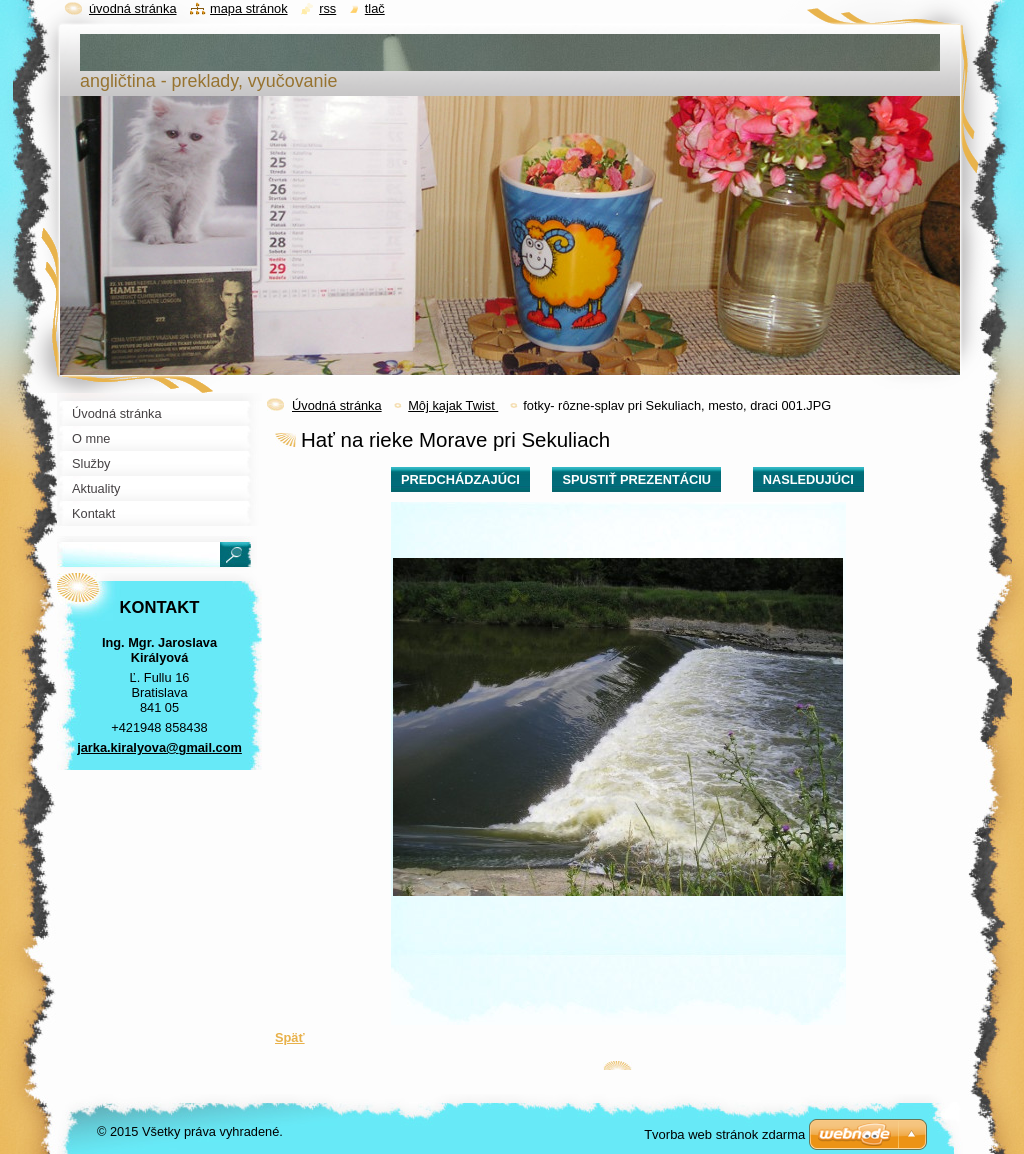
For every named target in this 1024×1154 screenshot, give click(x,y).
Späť (290, 1037)
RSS (327, 8)
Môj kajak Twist (453, 405)
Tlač (375, 8)
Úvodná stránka (337, 405)
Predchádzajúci (460, 479)
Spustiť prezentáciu (636, 479)
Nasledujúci (808, 479)
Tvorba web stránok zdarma (724, 1134)
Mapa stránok (249, 8)
